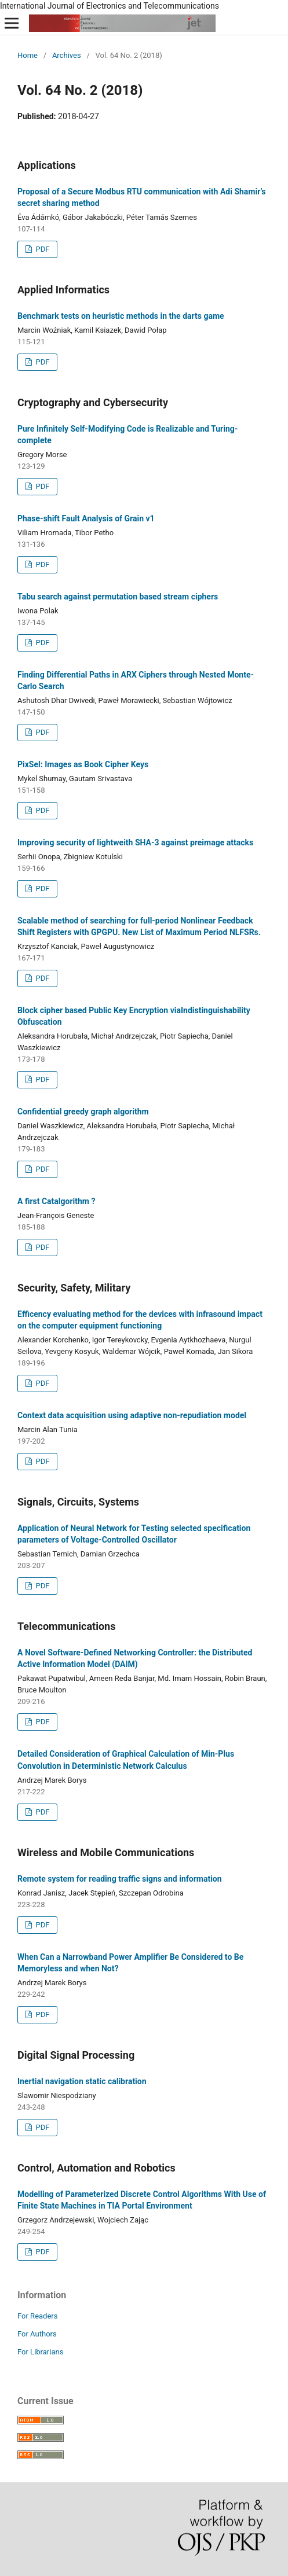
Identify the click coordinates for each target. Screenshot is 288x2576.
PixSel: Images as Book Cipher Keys (82, 764)
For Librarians (40, 2351)
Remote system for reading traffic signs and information (119, 1878)
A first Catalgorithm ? (56, 1201)
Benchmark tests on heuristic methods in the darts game (120, 316)
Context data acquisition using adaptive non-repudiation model (131, 1415)
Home (27, 55)
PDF (41, 249)
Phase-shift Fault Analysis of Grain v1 (86, 518)
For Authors (37, 2334)
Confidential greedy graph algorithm (83, 1111)
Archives (66, 55)
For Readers (37, 2316)
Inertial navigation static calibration (82, 2081)
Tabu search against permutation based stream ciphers (117, 596)
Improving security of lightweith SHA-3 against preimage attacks (135, 842)
